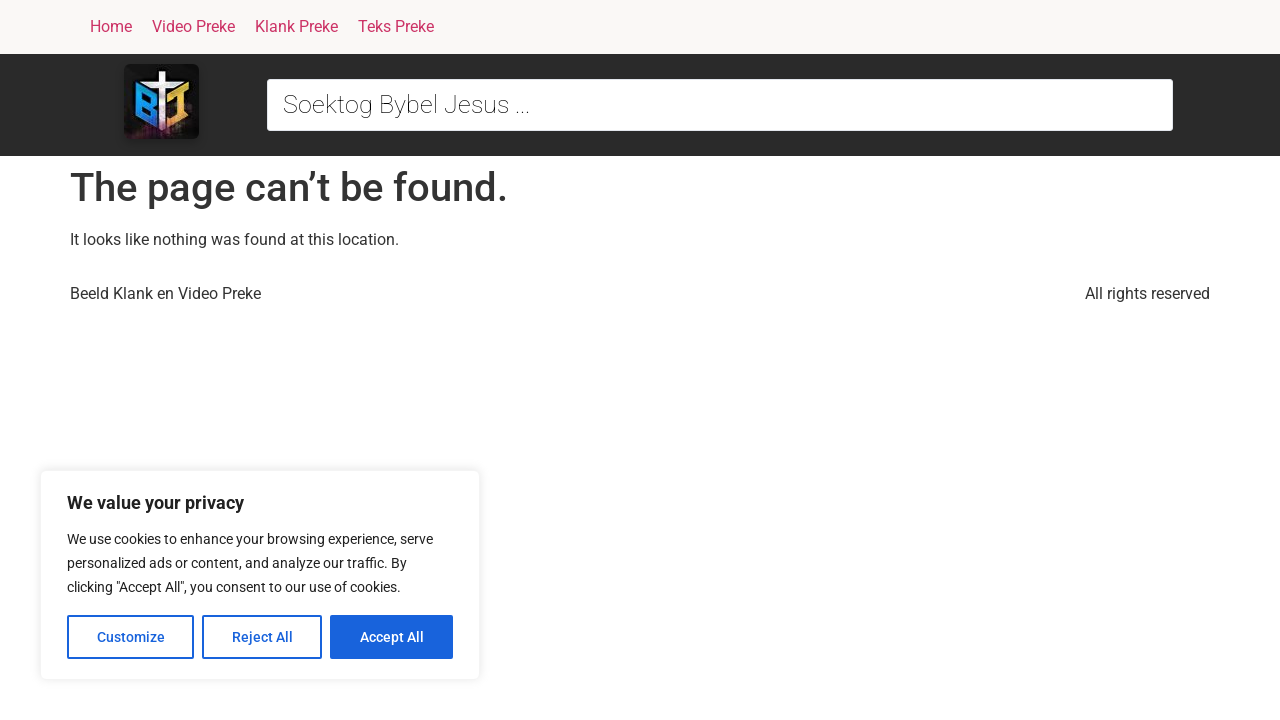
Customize (131, 637)
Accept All (392, 637)
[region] (260, 575)
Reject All (262, 637)
